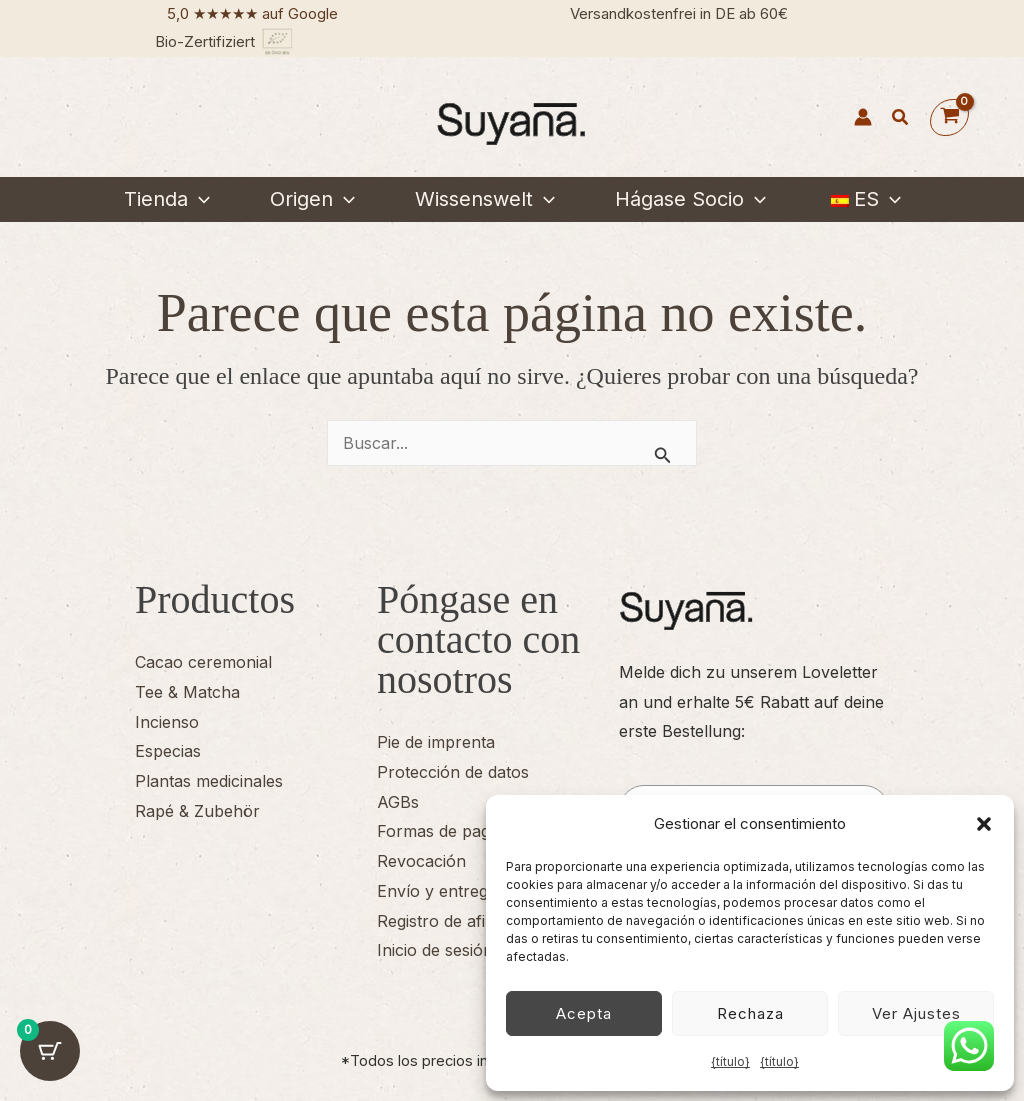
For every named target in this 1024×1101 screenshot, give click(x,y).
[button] (984, 824)
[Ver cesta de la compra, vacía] (949, 117)
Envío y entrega (437, 891)
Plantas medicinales (209, 781)
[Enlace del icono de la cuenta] (863, 117)
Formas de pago (438, 831)
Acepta (584, 1013)
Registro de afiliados (452, 921)
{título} (730, 1061)
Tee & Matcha (187, 692)
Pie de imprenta (436, 742)
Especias (168, 751)
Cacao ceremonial (203, 662)
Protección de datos (453, 772)
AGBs (398, 802)
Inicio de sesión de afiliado (475, 950)
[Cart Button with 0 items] (50, 1051)
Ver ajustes (916, 1013)
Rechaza (750, 1013)
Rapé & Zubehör (197, 811)
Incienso (167, 722)
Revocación (421, 861)
